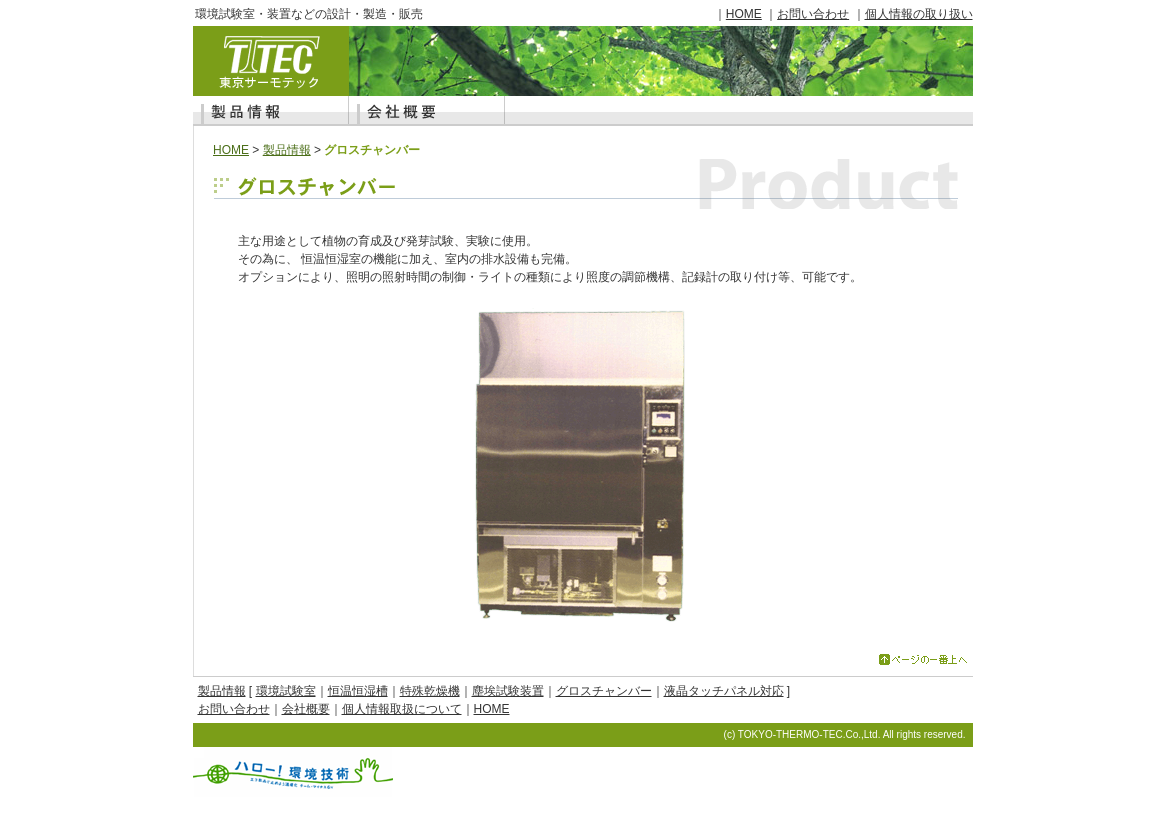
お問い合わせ (813, 14)
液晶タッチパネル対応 (724, 691)
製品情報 (287, 150)
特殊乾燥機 (430, 691)
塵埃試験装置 (508, 691)
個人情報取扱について (402, 709)
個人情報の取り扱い (919, 14)
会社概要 (306, 709)
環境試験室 (286, 691)
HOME (744, 14)
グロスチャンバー (604, 691)
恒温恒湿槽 (358, 691)
